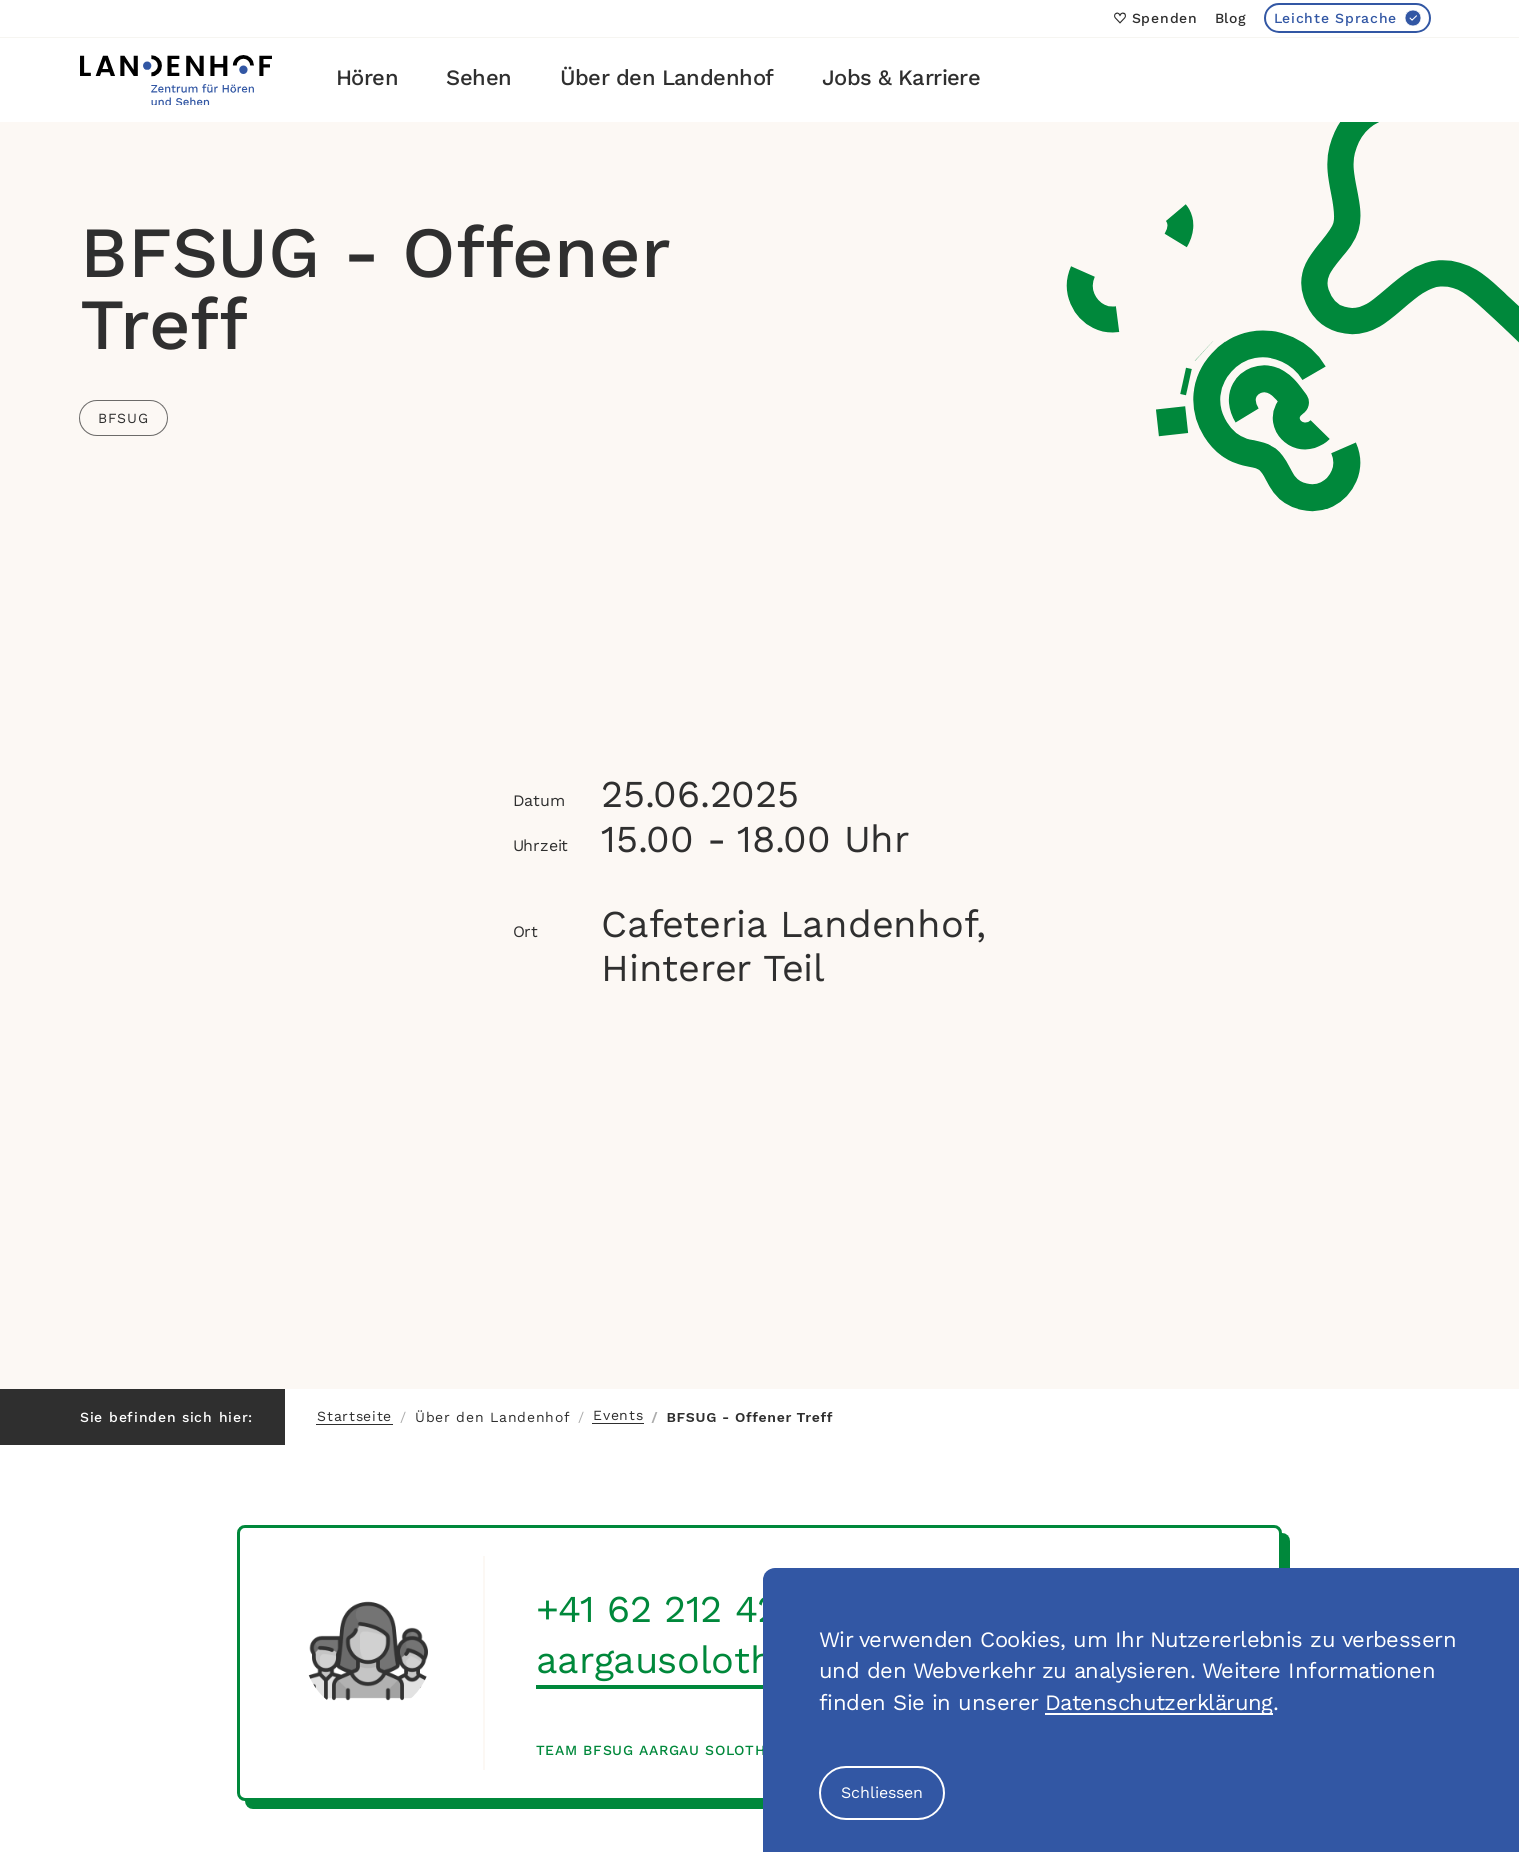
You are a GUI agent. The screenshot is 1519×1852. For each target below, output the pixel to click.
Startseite (354, 1416)
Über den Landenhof (667, 77)
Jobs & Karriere (901, 77)
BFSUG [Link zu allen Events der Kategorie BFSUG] (123, 418)
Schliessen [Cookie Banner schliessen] (882, 1792)
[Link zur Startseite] (176, 80)
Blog (1231, 18)
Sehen (478, 77)
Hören (367, 77)
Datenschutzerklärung (1159, 1702)
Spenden (1156, 18)
